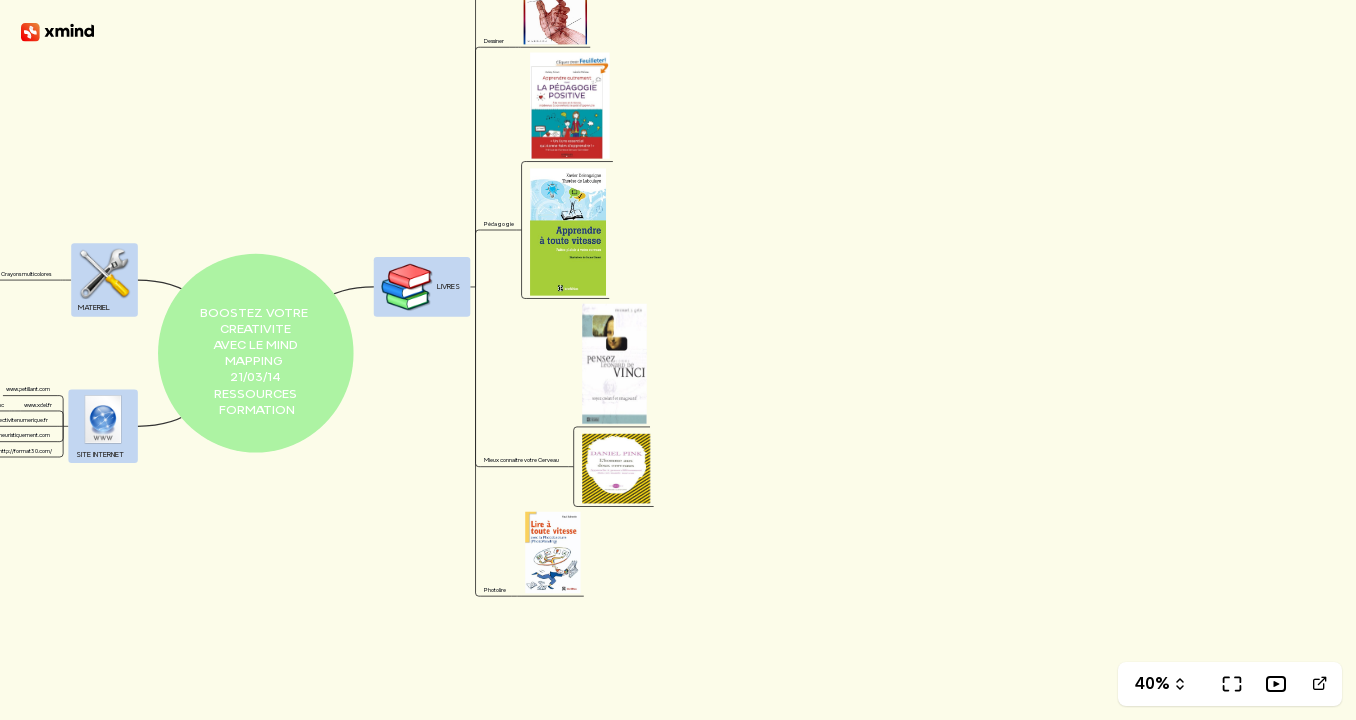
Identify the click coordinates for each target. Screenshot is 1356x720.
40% (1152, 683)
